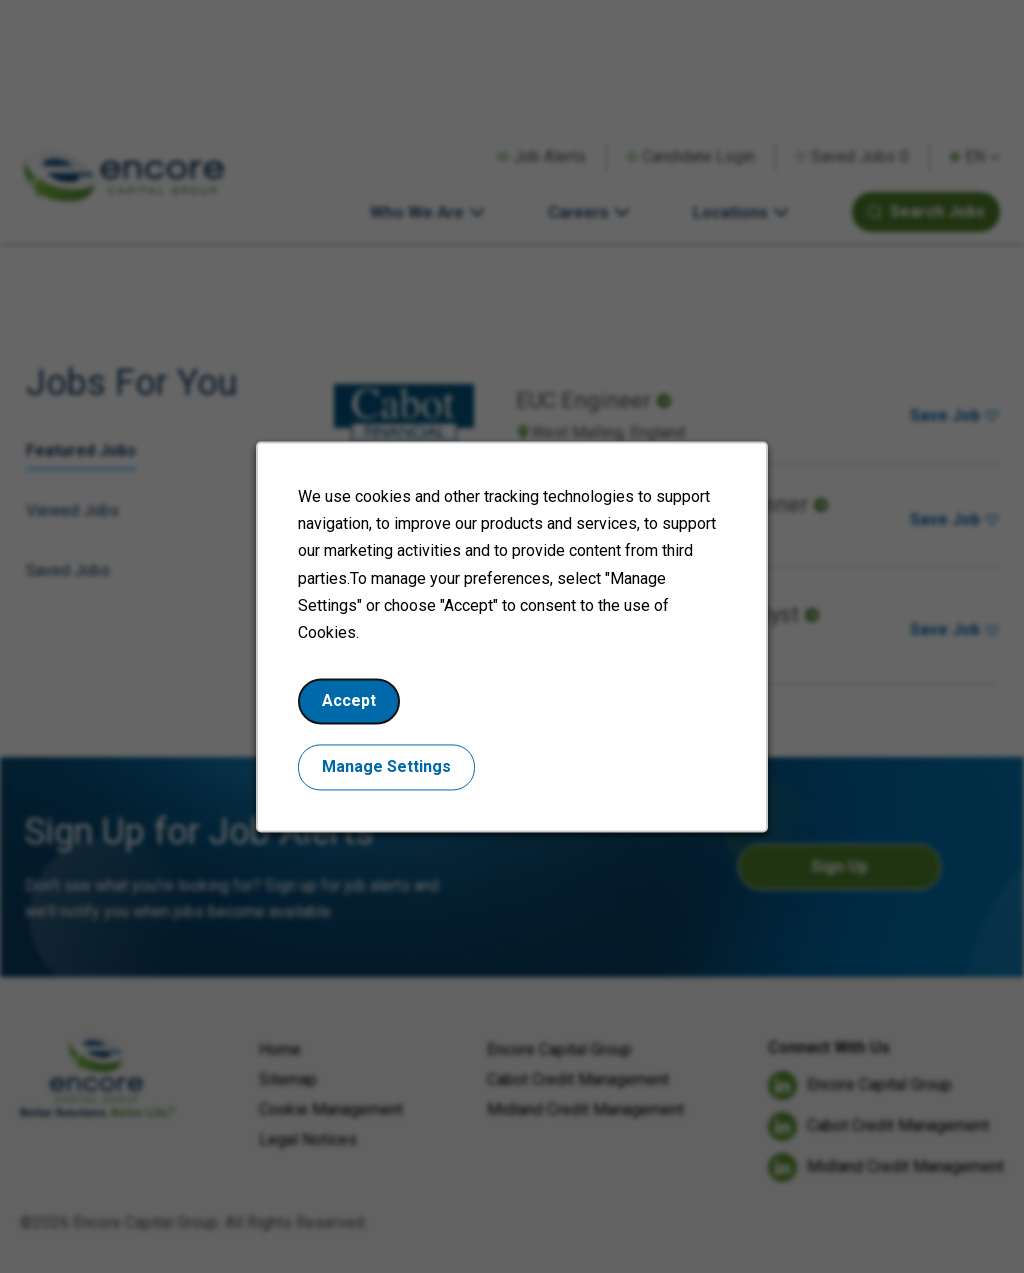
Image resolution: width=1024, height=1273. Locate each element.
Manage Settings (392, 778)
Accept (356, 714)
